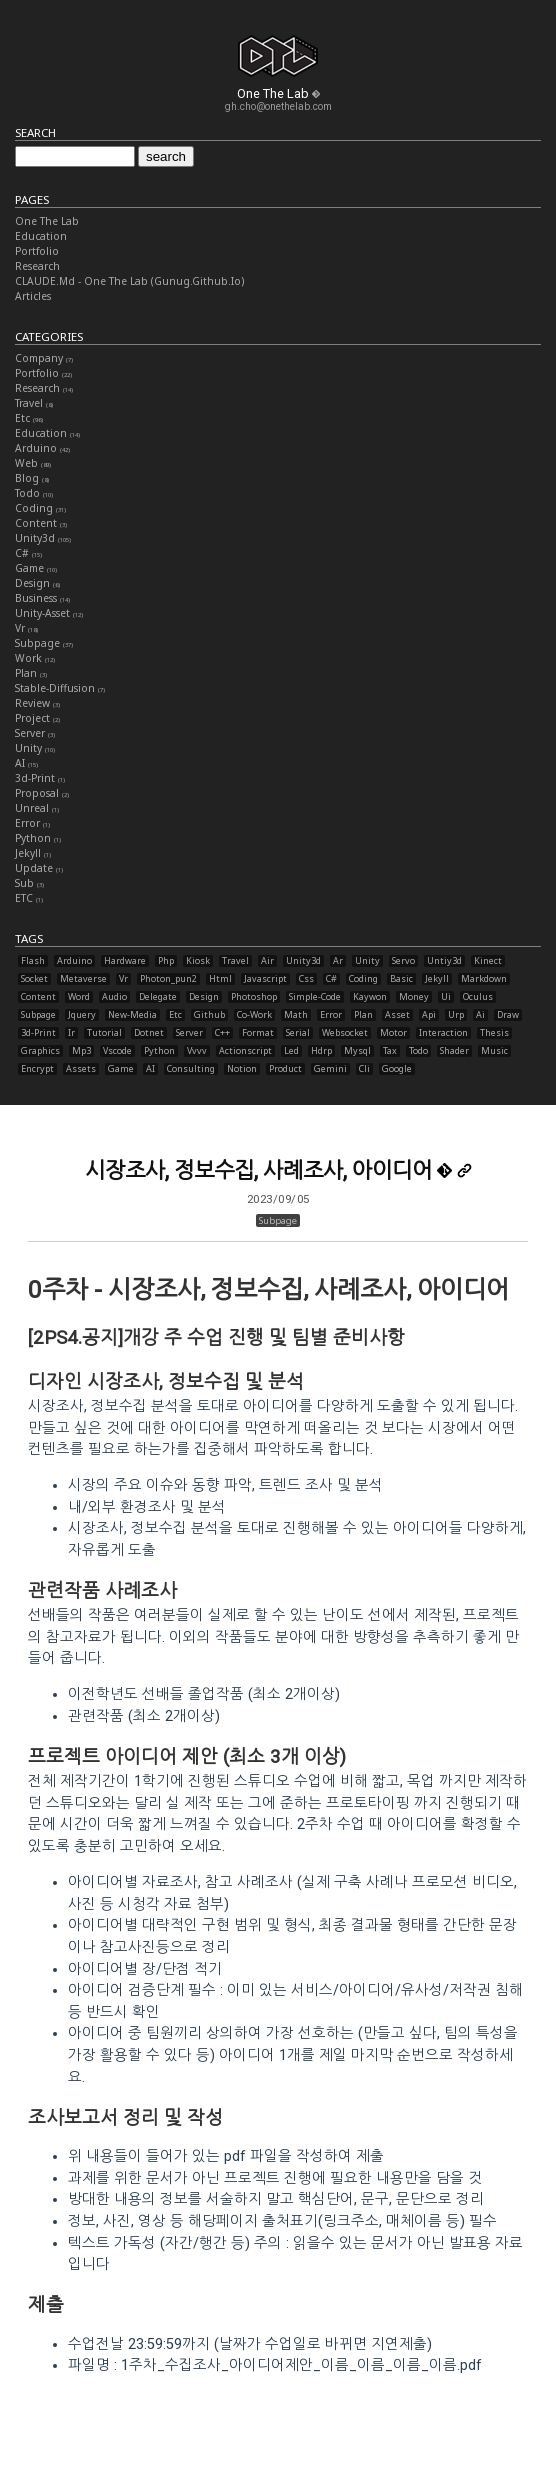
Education (41, 236)
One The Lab (47, 221)
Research (37, 266)
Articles (33, 296)
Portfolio (37, 251)
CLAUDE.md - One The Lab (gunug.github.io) (129, 281)
